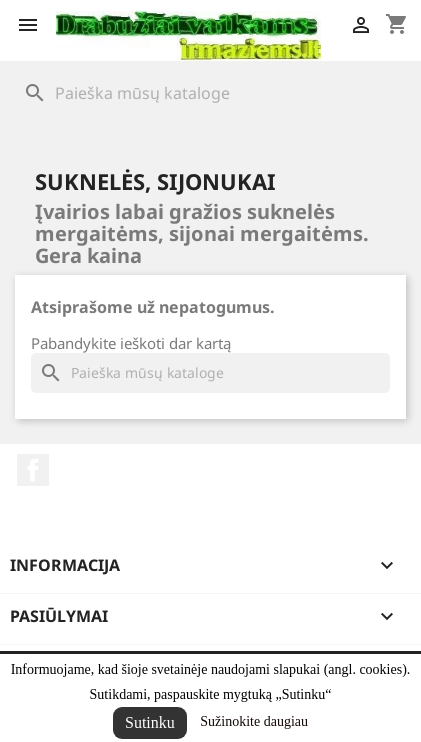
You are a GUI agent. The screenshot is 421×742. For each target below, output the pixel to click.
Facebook (33, 470)
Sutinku (150, 722)
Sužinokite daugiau (254, 721)
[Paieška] (210, 93)
